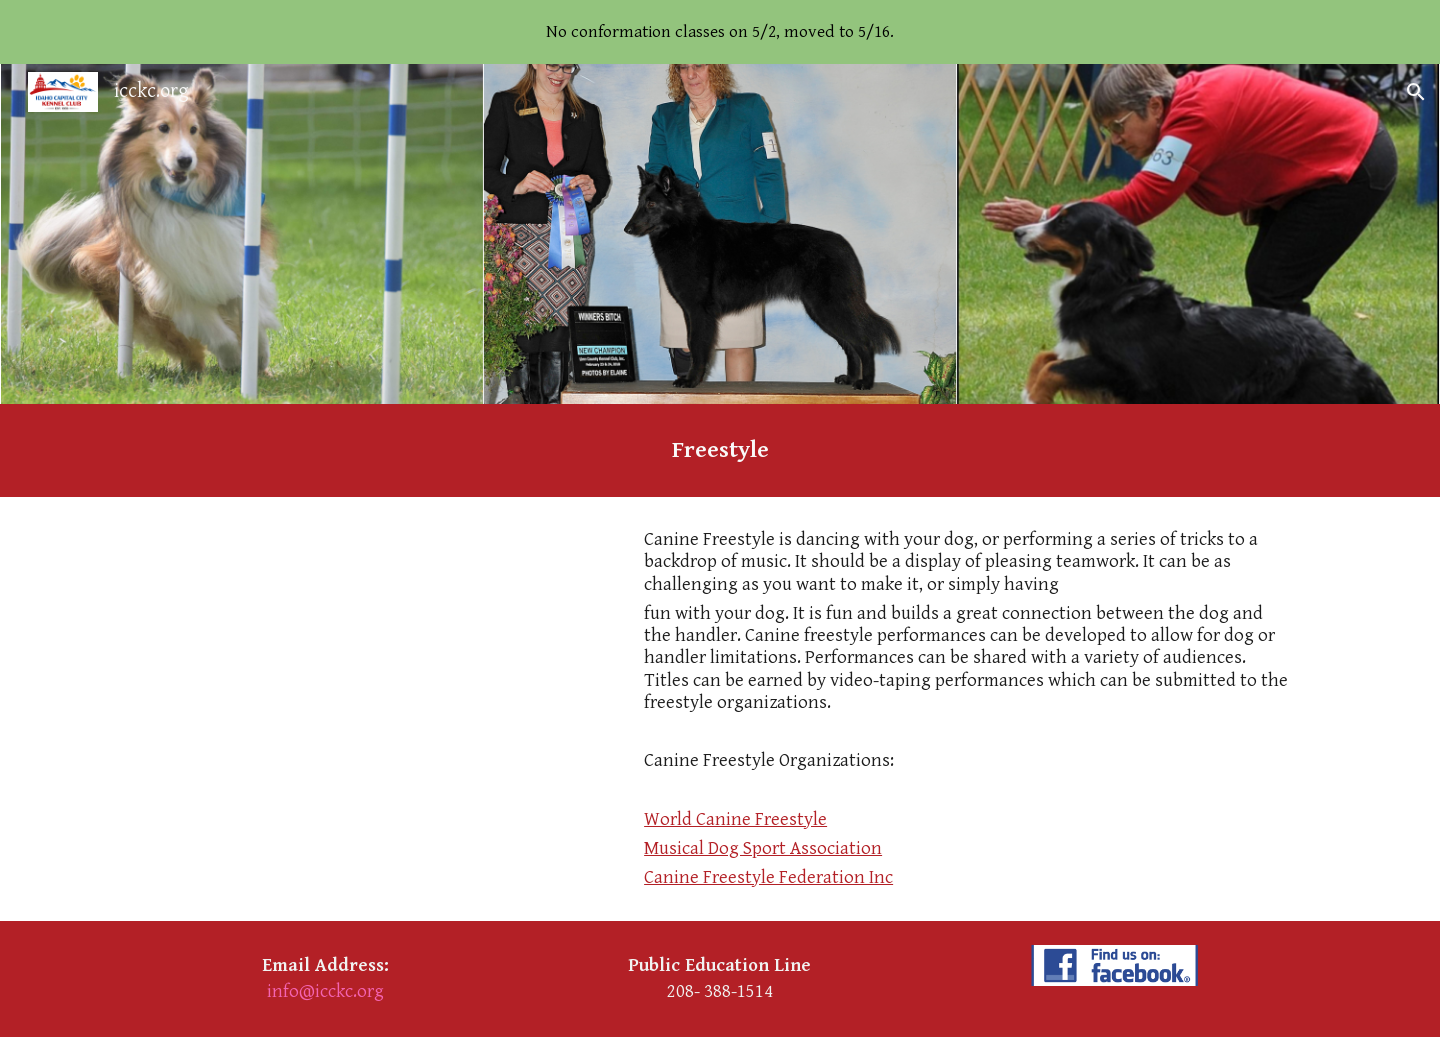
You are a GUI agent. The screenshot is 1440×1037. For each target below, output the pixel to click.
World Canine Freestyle (735, 819)
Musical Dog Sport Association (763, 848)
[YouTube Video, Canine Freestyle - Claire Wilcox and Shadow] (375, 678)
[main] (720, 450)
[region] (720, 32)
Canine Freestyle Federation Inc (768, 877)
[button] (1416, 92)
